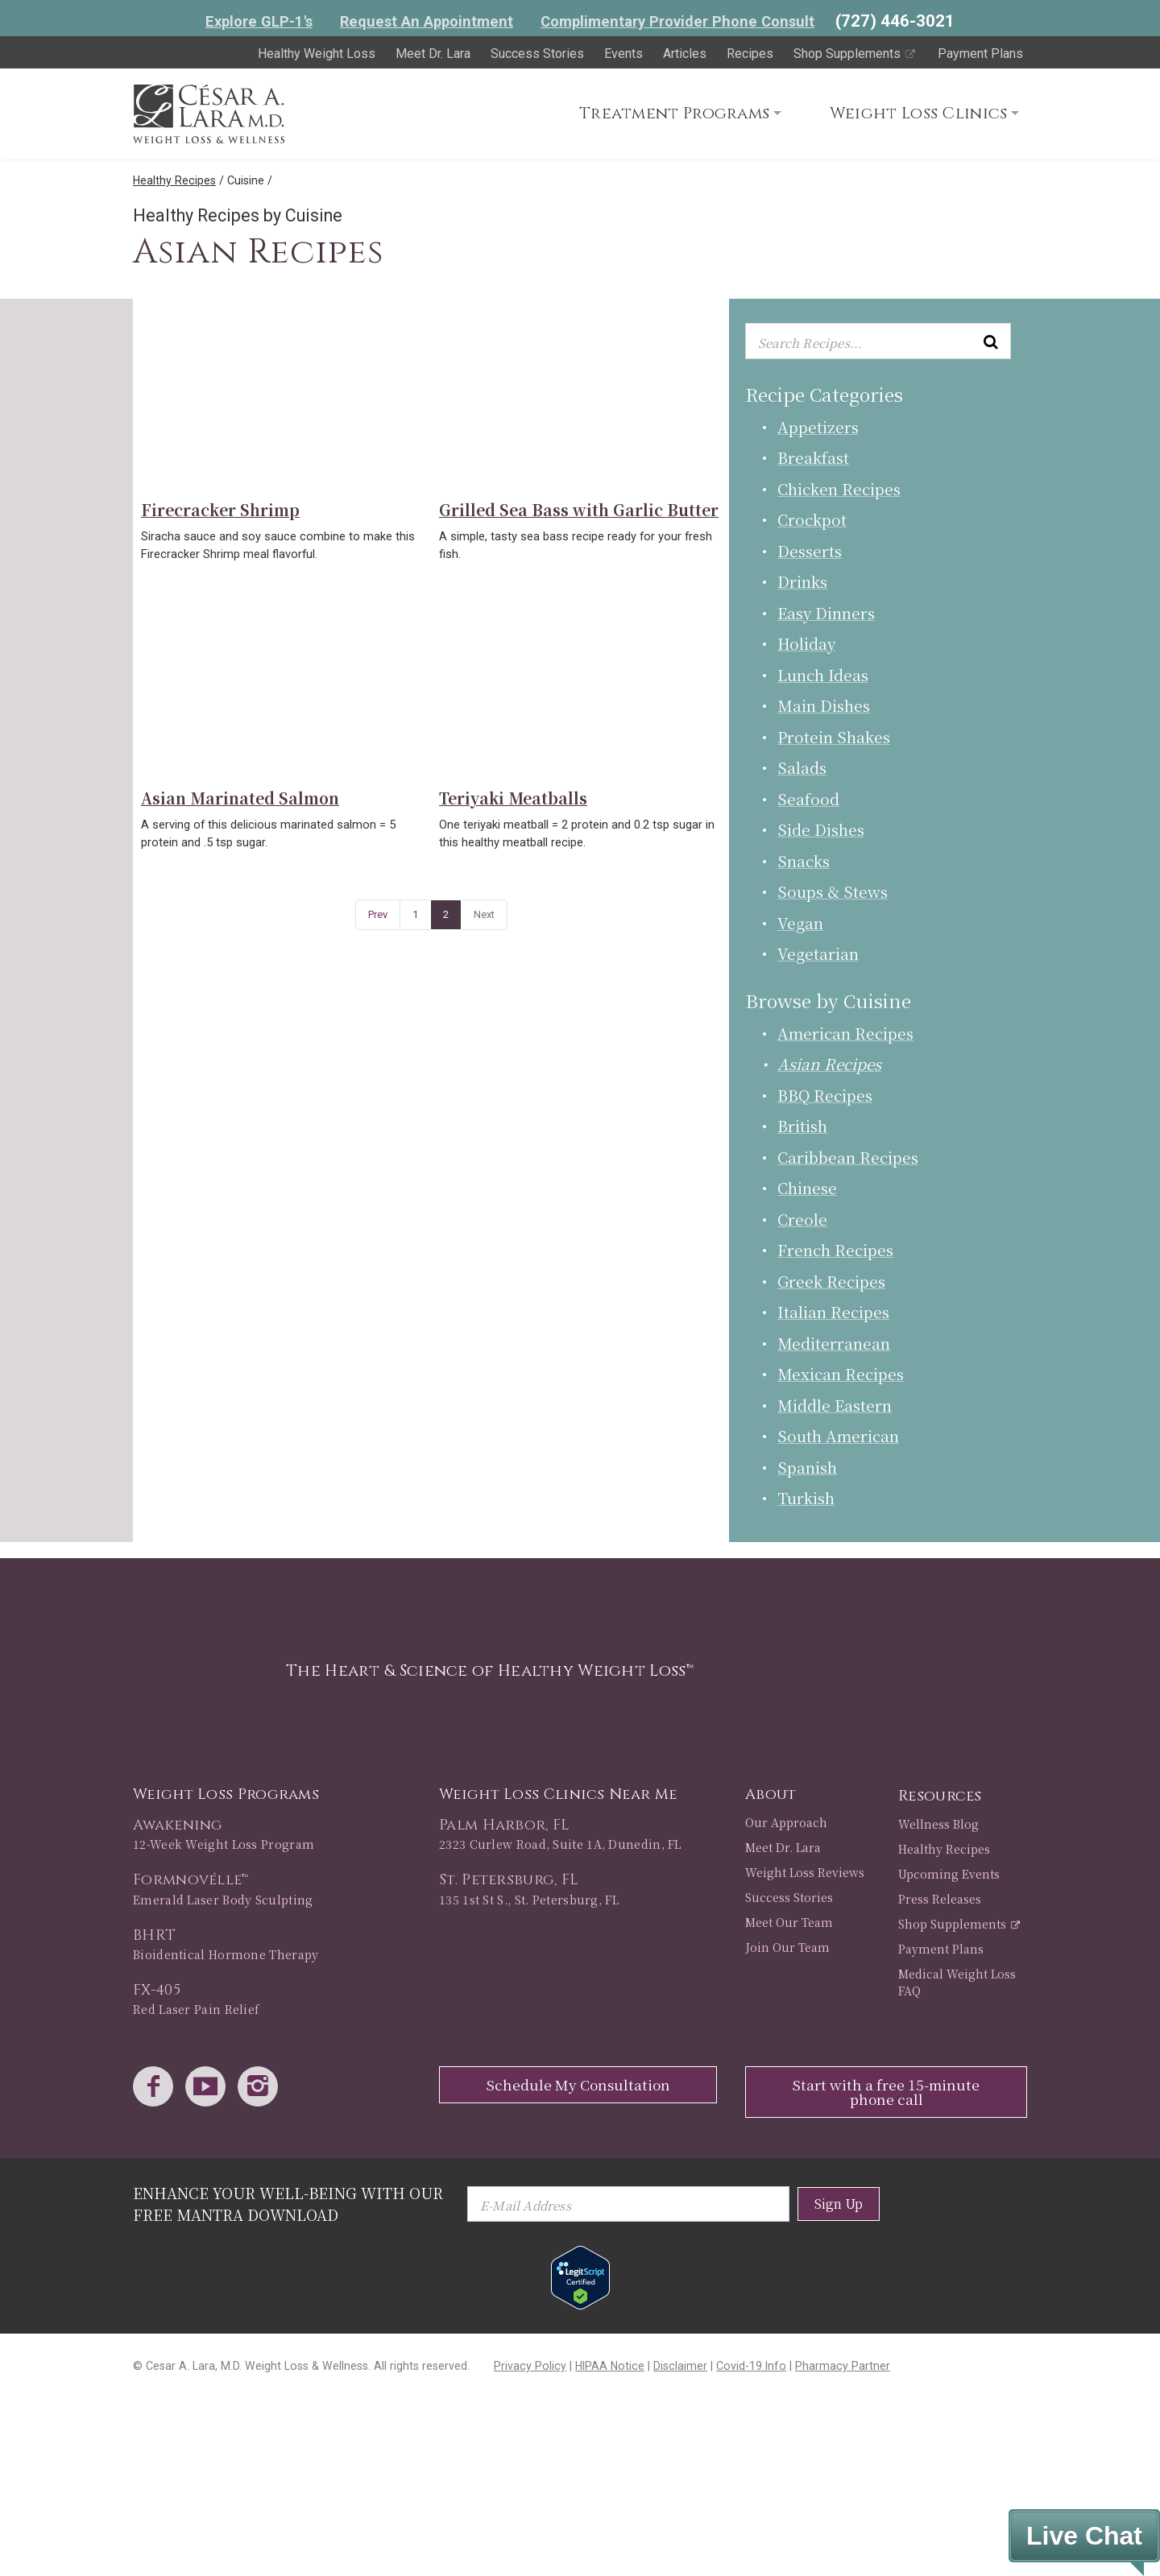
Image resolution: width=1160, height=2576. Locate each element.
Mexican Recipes (840, 1373)
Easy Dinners (826, 612)
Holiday (806, 643)
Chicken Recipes (839, 488)
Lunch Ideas (822, 674)
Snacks (803, 860)
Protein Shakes (833, 736)
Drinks (802, 581)
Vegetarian (818, 953)
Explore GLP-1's (259, 21)
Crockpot (812, 519)
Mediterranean (833, 1343)
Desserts (809, 550)
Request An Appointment (426, 21)
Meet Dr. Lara (433, 53)
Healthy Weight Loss (316, 53)
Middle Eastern (834, 1405)
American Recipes (845, 1033)
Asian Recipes (829, 1063)
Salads (801, 767)
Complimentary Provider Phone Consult (677, 21)
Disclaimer (680, 2365)
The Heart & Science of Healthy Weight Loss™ (490, 1670)
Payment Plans (980, 53)
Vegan (800, 922)
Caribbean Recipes (847, 1157)
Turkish (806, 1497)
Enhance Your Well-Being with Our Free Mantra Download (288, 2203)
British (802, 1125)
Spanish (807, 1467)
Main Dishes (823, 705)
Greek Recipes (831, 1281)
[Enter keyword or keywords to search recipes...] (878, 341)
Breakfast (813, 457)
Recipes (750, 53)
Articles (684, 53)
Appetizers (818, 426)
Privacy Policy (530, 2365)
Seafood (808, 798)
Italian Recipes (833, 1311)
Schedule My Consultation (578, 2084)
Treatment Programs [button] (674, 113)
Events (623, 53)
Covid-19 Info (751, 2365)
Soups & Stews (832, 891)
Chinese (807, 1187)
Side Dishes (820, 829)
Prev (377, 914)
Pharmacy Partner (842, 2365)
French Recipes (835, 1249)
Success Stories (537, 53)
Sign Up (838, 2203)
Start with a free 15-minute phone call (886, 2091)
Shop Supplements (855, 53)
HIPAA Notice (609, 2365)
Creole (802, 1219)
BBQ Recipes (824, 1095)
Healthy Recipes (174, 180)
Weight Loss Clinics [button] (919, 113)
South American (838, 1435)
